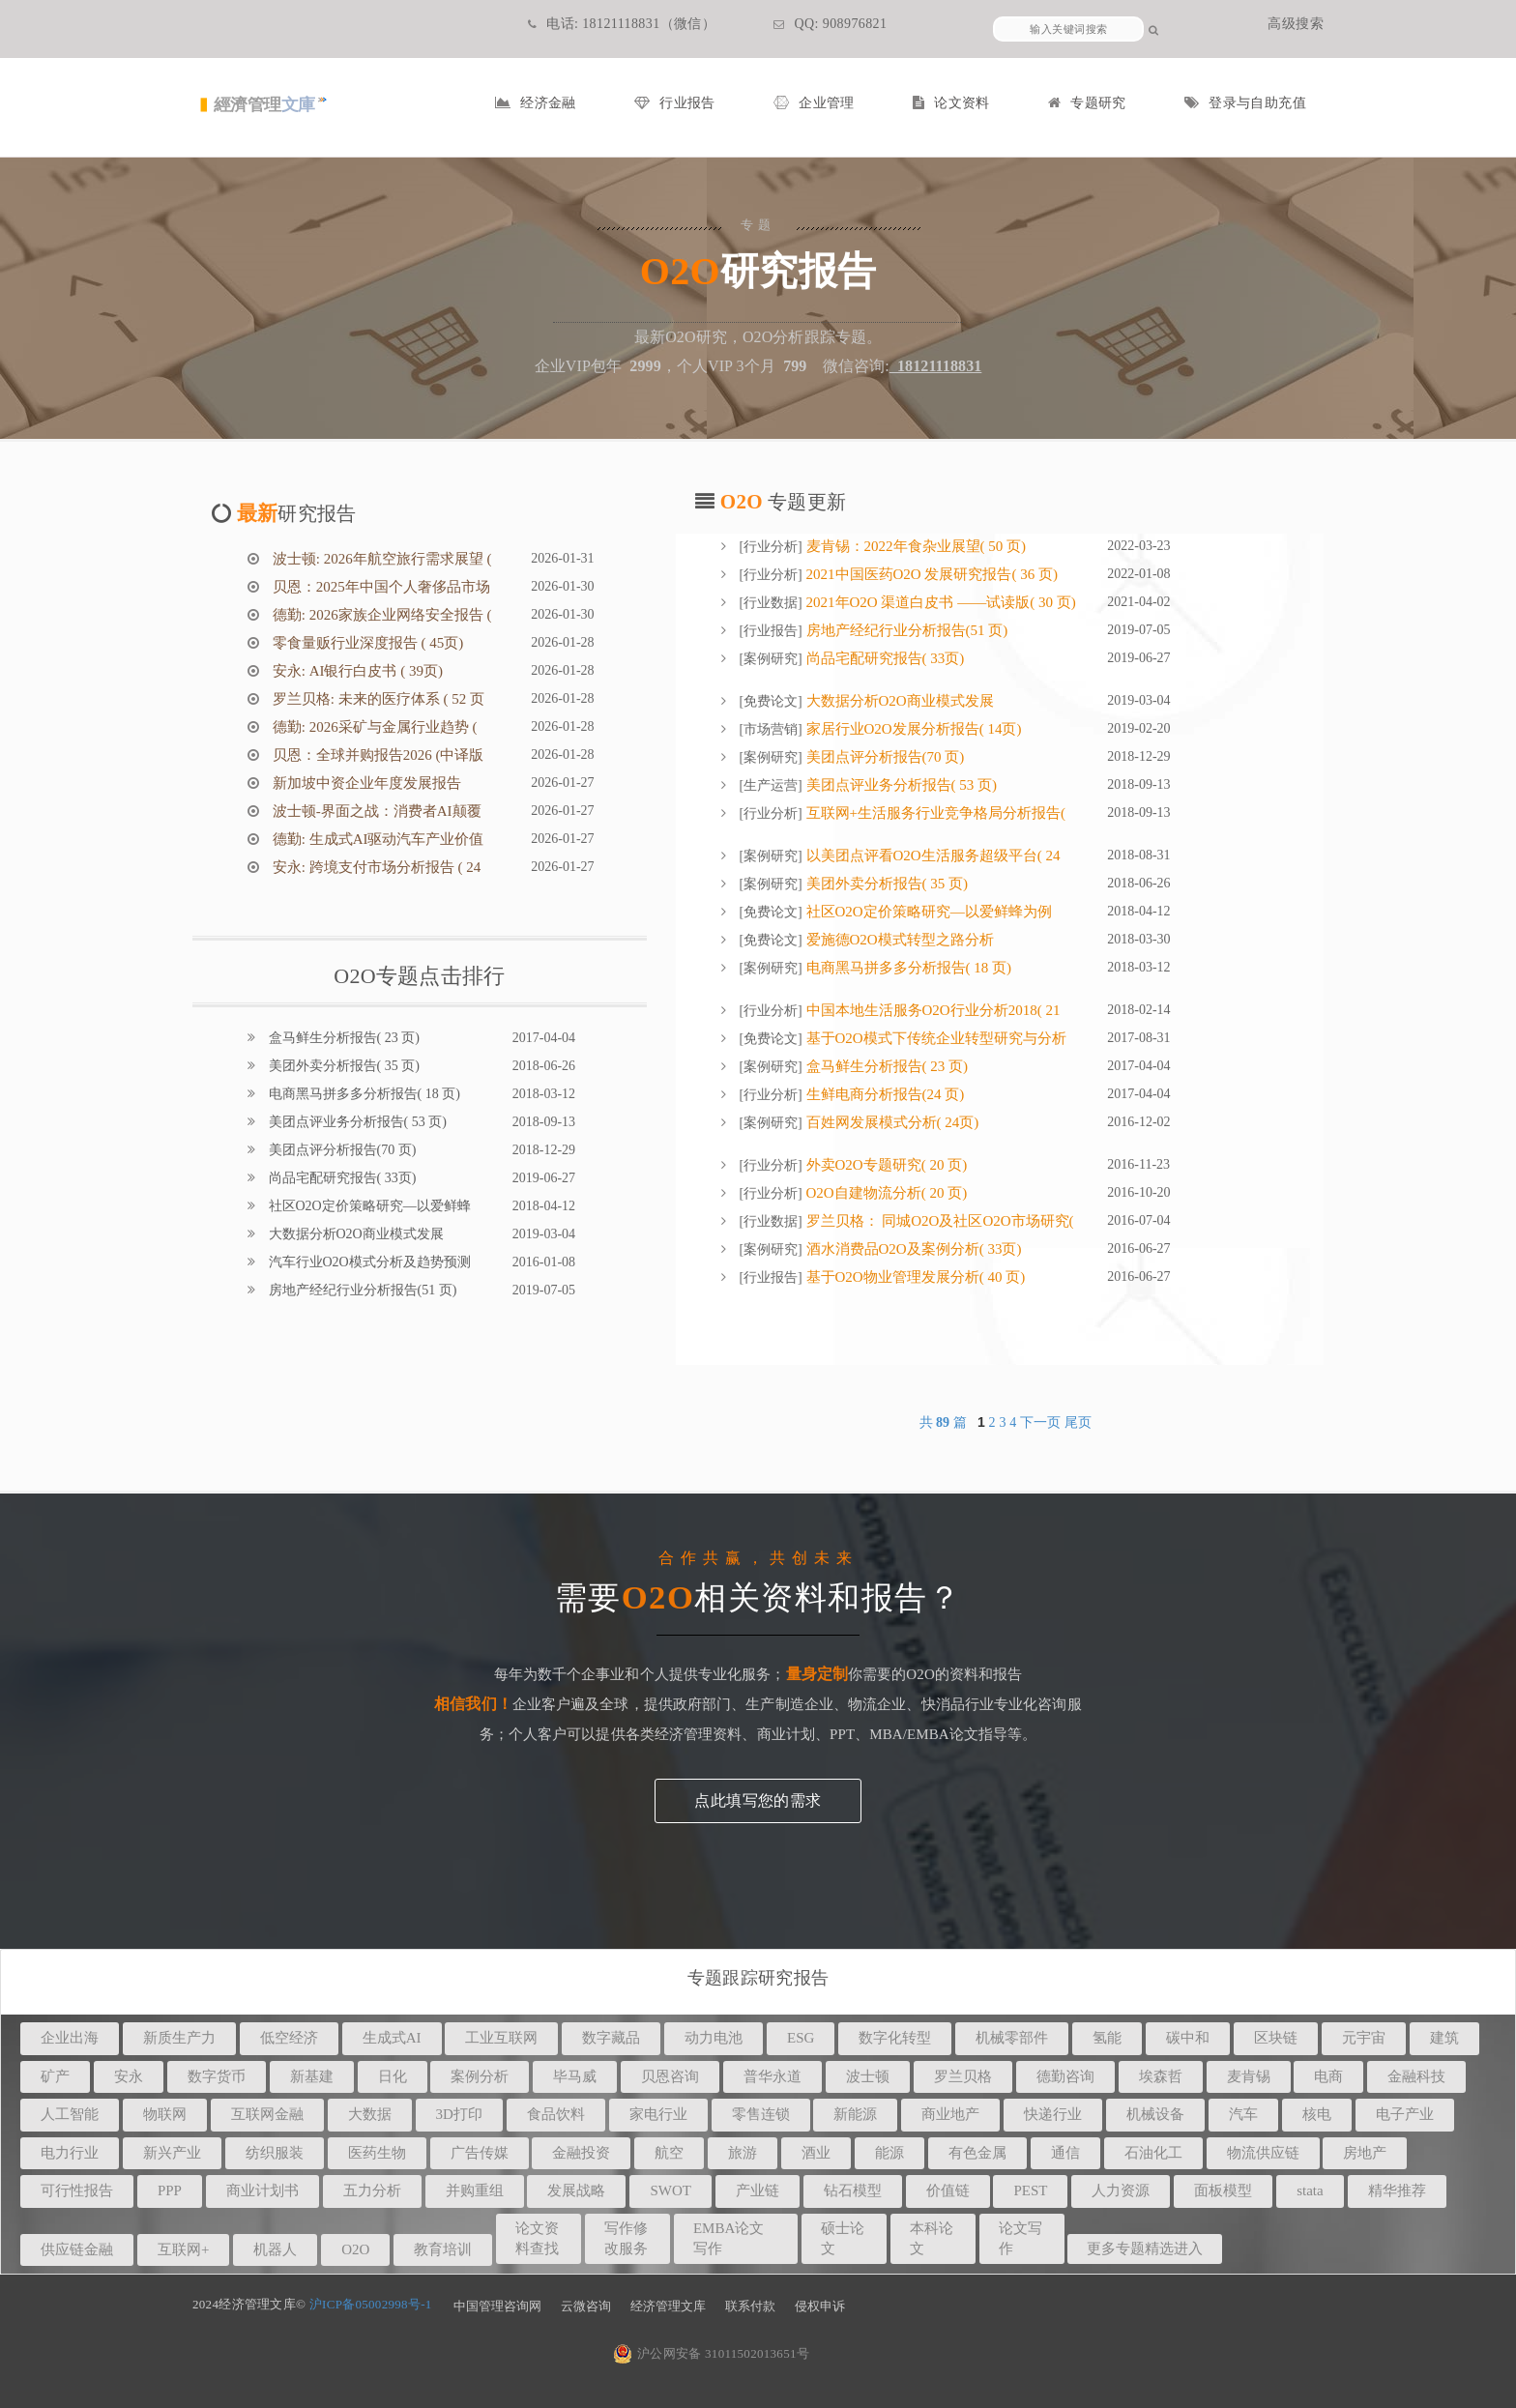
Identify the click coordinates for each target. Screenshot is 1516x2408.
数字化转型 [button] (895, 2037)
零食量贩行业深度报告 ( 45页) (366, 643)
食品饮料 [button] (556, 2114)
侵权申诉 (820, 2306)
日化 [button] (392, 2076)
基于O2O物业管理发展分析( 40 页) (913, 1277)
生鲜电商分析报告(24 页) (883, 1094)
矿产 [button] (55, 2076)
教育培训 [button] (443, 2249)
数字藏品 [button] (611, 2037)
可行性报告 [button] (77, 2190)
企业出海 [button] (70, 2037)
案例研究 (770, 659)
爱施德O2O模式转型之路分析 (898, 939)
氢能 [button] (1107, 2037)
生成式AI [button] (392, 2037)
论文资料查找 (537, 2238)
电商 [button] (1328, 2076)
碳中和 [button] (1188, 2037)
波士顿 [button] (867, 2076)
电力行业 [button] (70, 2153)
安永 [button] (128, 2076)
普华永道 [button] (772, 2076)
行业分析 (770, 546)
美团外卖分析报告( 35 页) (342, 1066)
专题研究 (1087, 103)
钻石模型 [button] (853, 2190)
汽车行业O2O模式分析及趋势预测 (368, 1262)
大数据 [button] (370, 2114)
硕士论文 (842, 2238)
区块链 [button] (1275, 2037)
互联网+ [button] (183, 2249)
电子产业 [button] (1405, 2114)
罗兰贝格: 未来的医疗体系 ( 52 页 (376, 699)
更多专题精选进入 (1145, 2248)
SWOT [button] (670, 2190)
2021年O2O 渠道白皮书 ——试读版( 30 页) (939, 602)
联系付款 (750, 2306)
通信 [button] (1065, 2153)
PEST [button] (1030, 2190)
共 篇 (945, 1422)
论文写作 (1020, 2238)
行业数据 (770, 602)
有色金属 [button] (977, 2153)
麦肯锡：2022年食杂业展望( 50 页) (914, 546)
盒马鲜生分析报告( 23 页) (342, 1037)
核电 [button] (1316, 2114)
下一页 (1040, 1422)
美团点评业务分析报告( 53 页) (356, 1122)
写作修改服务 (626, 2238)
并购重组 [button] (475, 2190)
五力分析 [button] (372, 2190)
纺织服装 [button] (275, 2153)
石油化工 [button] (1153, 2153)
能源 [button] (889, 2153)
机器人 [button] (275, 2249)
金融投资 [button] (581, 2153)
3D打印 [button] (459, 2114)
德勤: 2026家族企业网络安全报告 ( (380, 615)
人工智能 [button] (70, 2114)
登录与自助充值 (1245, 103)
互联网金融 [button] (267, 2114)
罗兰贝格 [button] (963, 2076)
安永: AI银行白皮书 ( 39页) (356, 671)
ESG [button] (800, 2037)
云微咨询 (586, 2306)
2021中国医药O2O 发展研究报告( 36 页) (930, 574)
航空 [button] (669, 2153)
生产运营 (770, 785)
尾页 (1078, 1422)
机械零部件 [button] (1012, 2037)
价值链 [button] (948, 2190)
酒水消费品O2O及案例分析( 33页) (912, 1249)
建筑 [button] (1444, 2037)
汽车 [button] (1243, 2114)
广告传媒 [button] (480, 2153)
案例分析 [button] (480, 2076)
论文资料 (951, 103)
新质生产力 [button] (179, 2037)
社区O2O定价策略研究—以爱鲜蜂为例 (927, 911)
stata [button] (1310, 2190)
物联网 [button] (165, 2114)
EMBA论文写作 (728, 2238)
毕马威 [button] (575, 2076)
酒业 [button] (816, 2153)
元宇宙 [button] (1363, 2037)
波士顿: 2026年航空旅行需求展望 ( (380, 558)
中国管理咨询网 (497, 2306)
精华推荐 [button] (1397, 2190)
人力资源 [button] (1121, 2190)
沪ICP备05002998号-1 (370, 2304)
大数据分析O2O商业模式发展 (354, 1234)
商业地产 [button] (950, 2114)
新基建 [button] (312, 2076)
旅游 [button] (742, 2153)
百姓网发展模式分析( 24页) (890, 1122)
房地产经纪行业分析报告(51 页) (360, 1290)
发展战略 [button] (576, 2190)
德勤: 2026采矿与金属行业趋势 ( (373, 727)
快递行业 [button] (1053, 2114)
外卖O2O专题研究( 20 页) (884, 1165)
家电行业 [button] (658, 2114)
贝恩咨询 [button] (670, 2076)
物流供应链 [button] (1263, 2153)
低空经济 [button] (289, 2037)
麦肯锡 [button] (1248, 2076)
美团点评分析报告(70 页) (340, 1150)
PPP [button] (170, 2190)
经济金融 (535, 103)
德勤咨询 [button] (1065, 2076)
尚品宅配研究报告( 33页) (340, 1178)
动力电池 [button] (714, 2037)
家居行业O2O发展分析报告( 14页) (912, 729)
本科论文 (931, 2238)
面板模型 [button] (1223, 2190)
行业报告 (674, 103)
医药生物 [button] (377, 2153)
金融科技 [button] (1416, 2076)
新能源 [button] (855, 2114)
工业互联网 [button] (501, 2037)
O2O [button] (355, 2249)
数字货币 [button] (217, 2076)
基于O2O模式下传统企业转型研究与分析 (934, 1038)
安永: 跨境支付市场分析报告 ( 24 (375, 867)
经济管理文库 (668, 2306)
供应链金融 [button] (77, 2249)
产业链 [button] (757, 2190)
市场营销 (770, 729)
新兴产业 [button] (172, 2153)
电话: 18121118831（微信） (621, 23)
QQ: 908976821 (830, 23)
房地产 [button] (1364, 2153)
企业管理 (814, 103)
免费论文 (770, 701)
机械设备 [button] (1155, 2114)
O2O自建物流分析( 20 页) (884, 1193)
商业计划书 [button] (262, 2190)
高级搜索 (1296, 23)
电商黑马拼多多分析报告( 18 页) (362, 1094)
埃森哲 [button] (1160, 2076)
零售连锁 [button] (761, 2114)
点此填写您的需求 (757, 1800)
